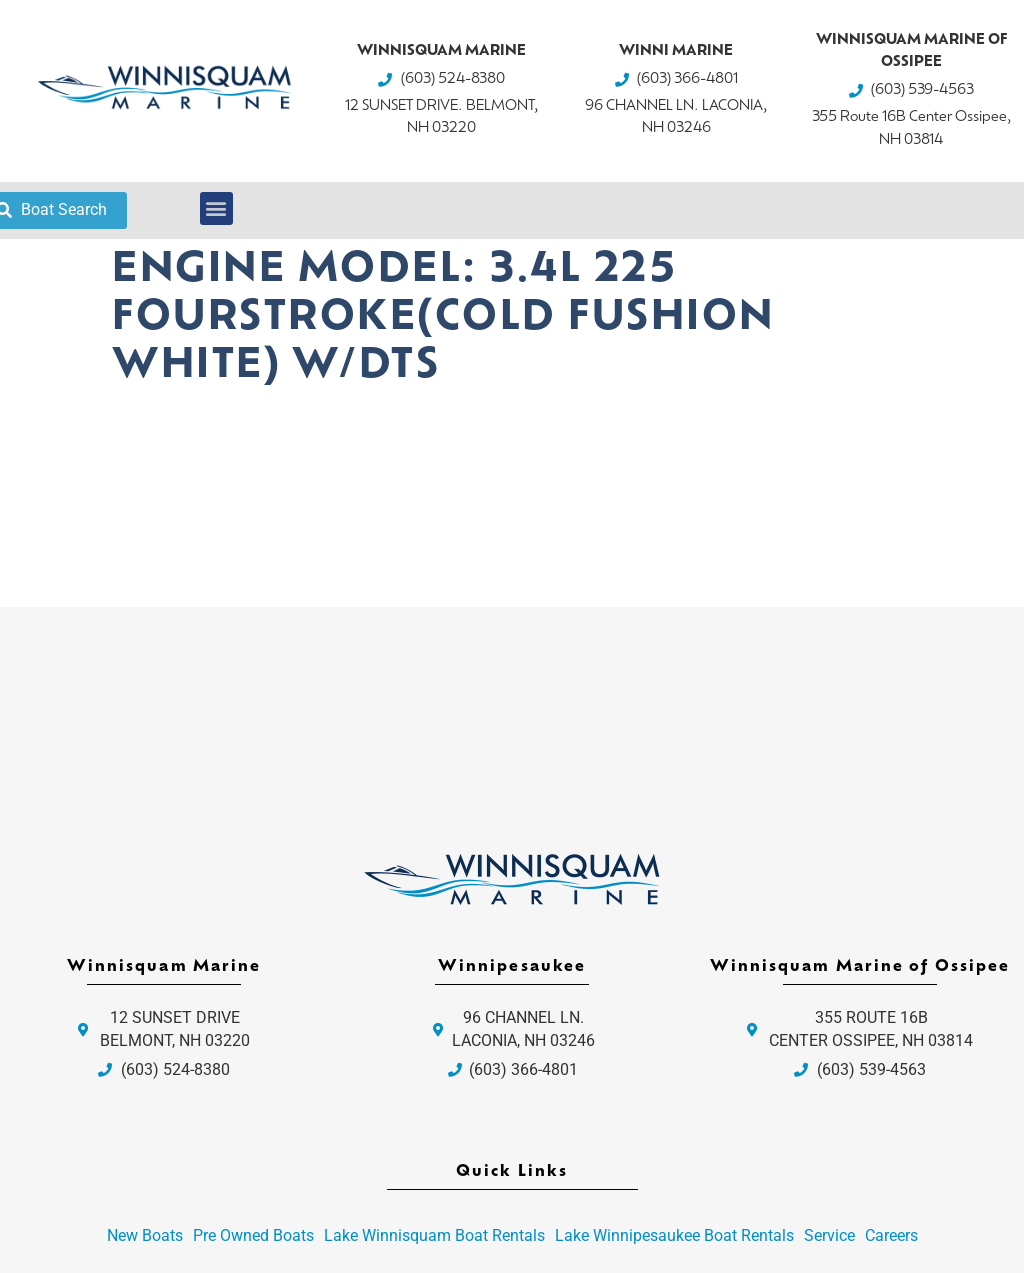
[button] (216, 208)
